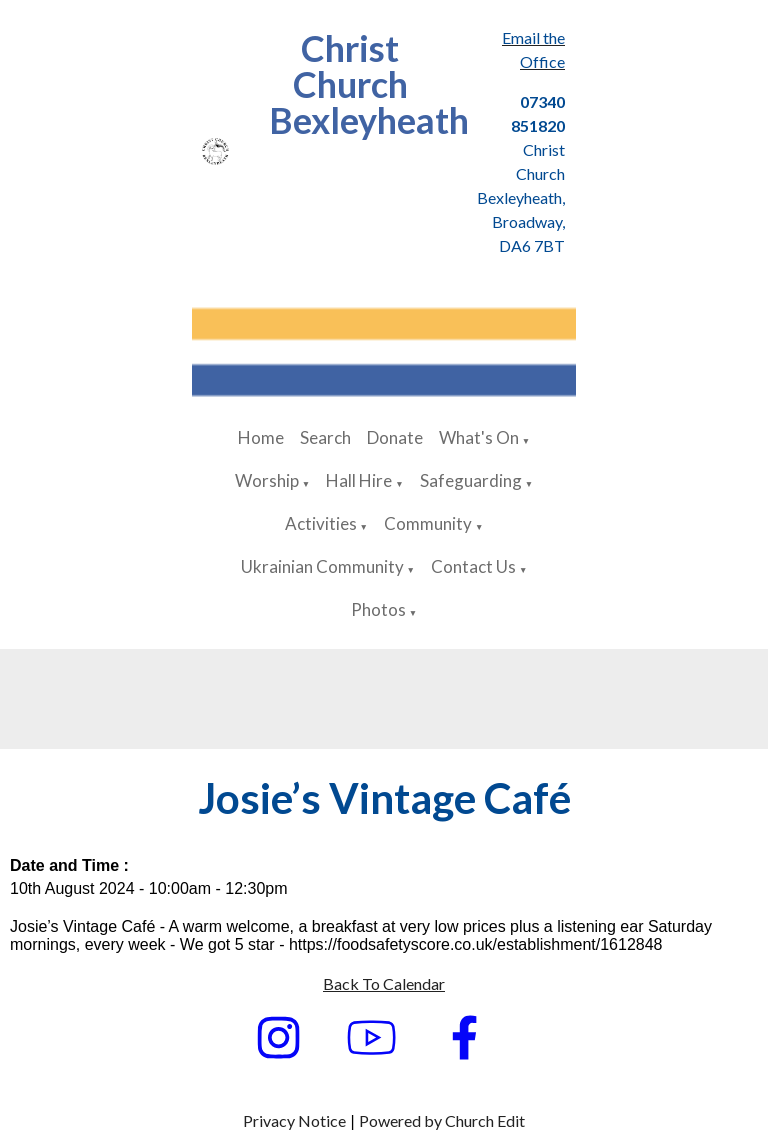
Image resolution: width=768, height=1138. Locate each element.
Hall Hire (359, 480)
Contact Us (473, 566)
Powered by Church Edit (442, 1120)
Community (428, 523)
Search (325, 437)
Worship (267, 480)
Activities (321, 523)
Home (261, 437)
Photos (378, 609)
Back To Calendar (384, 983)
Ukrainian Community (322, 566)
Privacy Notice (294, 1120)
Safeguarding (471, 480)
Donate (395, 437)
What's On (479, 437)
